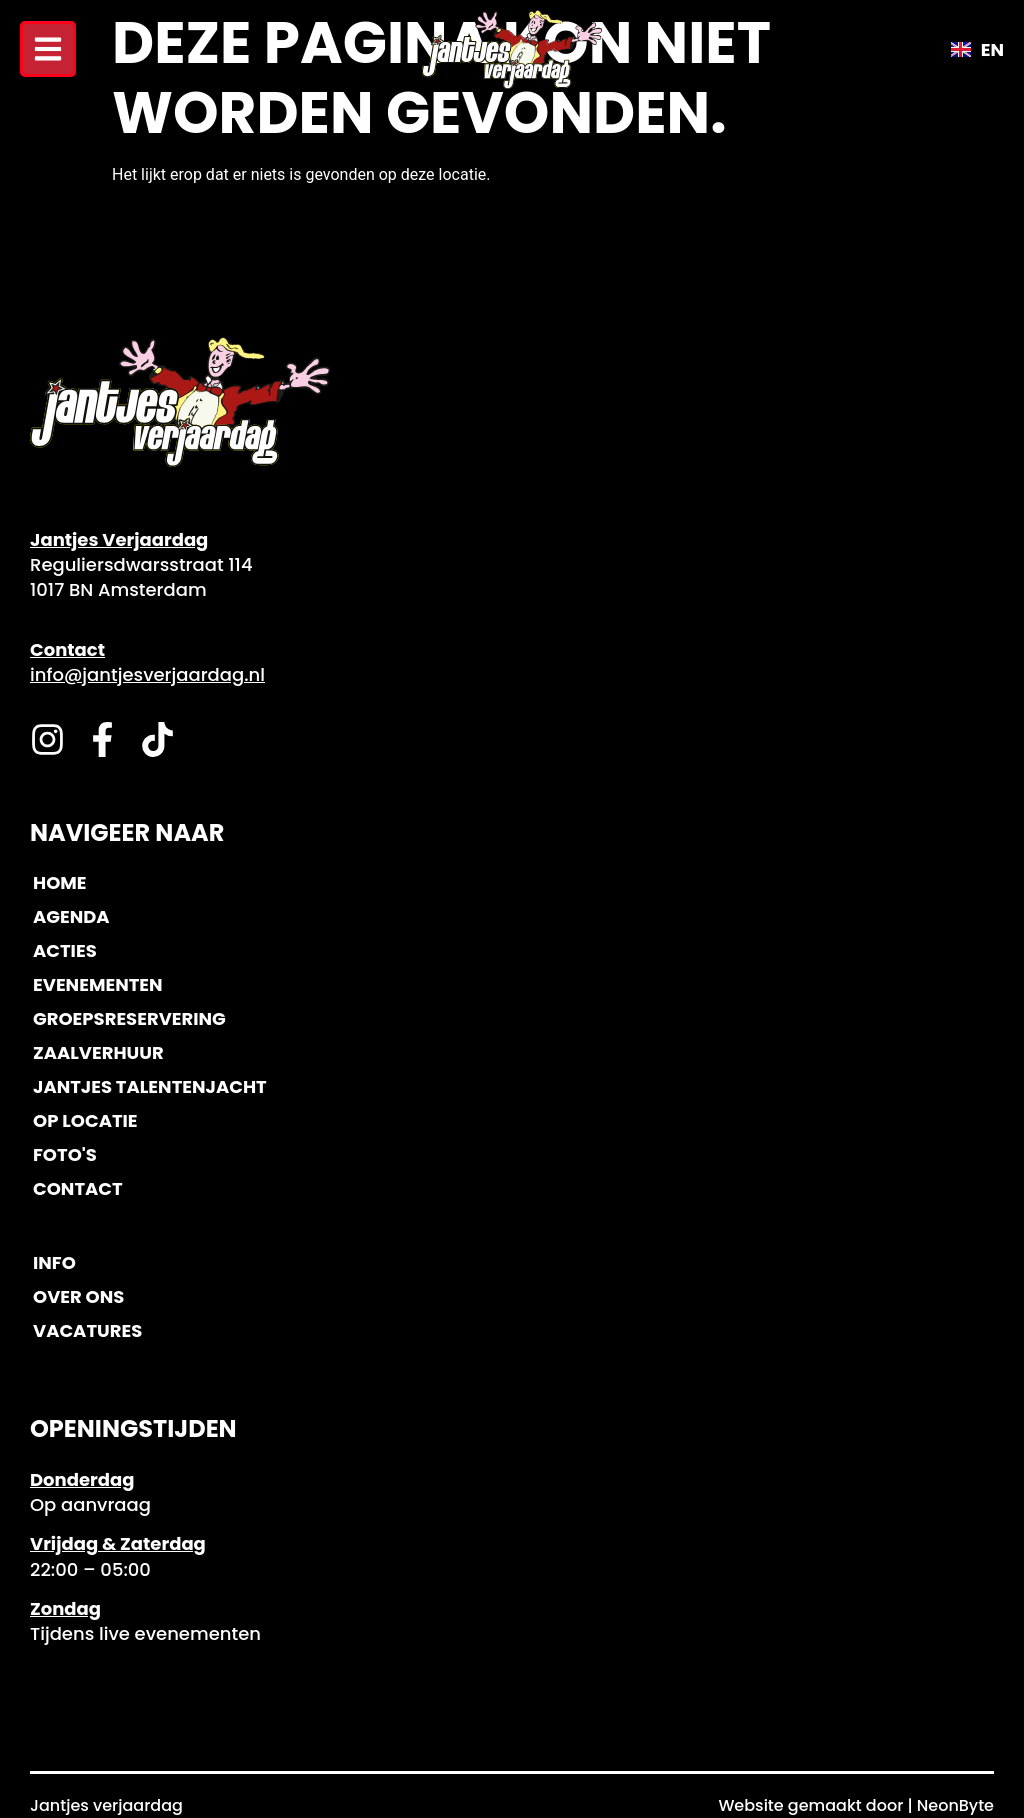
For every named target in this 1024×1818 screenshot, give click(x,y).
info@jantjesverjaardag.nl (147, 674)
